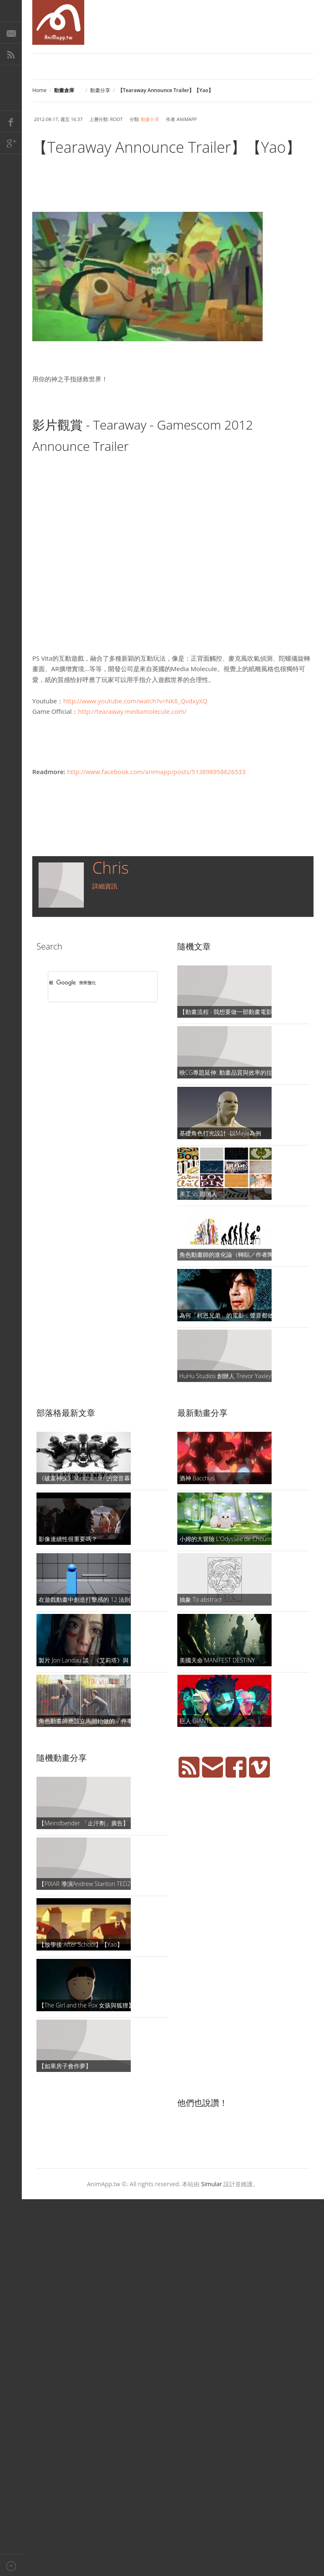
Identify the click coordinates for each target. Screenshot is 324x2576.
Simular (211, 2184)
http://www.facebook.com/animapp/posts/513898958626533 (156, 771)
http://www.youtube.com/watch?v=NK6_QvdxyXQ (135, 701)
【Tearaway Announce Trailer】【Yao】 (166, 147)
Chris (110, 867)
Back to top (11, 2565)
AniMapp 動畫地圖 (58, 22)
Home (39, 90)
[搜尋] (92, 983)
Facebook (11, 121)
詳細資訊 (104, 886)
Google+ (11, 143)
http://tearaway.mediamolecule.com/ (132, 711)
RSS (11, 54)
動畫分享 (100, 90)
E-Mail (11, 33)
